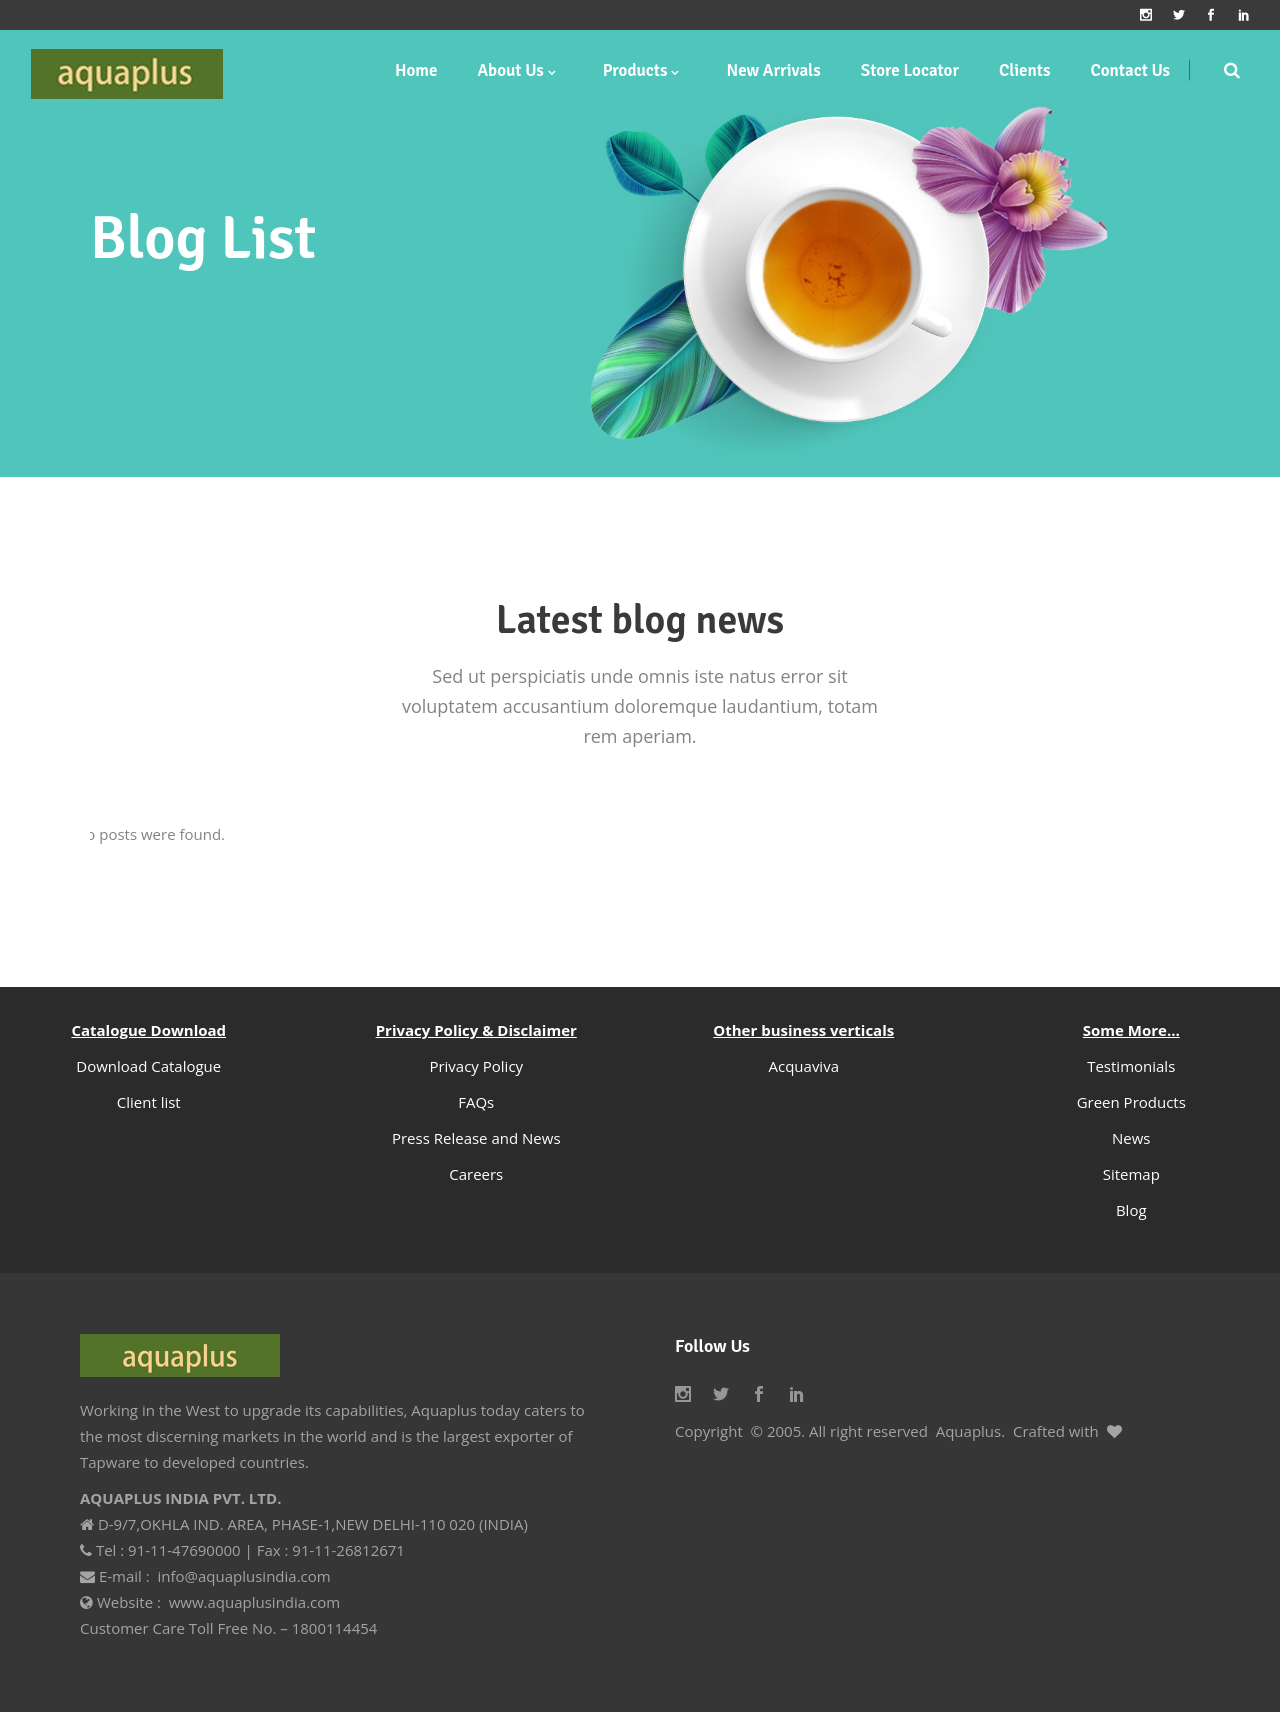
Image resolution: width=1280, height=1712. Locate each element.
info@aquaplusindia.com (243, 1576)
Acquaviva (804, 1066)
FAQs (476, 1102)
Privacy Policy (476, 1066)
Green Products (1131, 1102)
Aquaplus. (970, 1431)
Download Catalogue (148, 1066)
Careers (476, 1174)
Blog (1131, 1210)
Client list (149, 1102)
